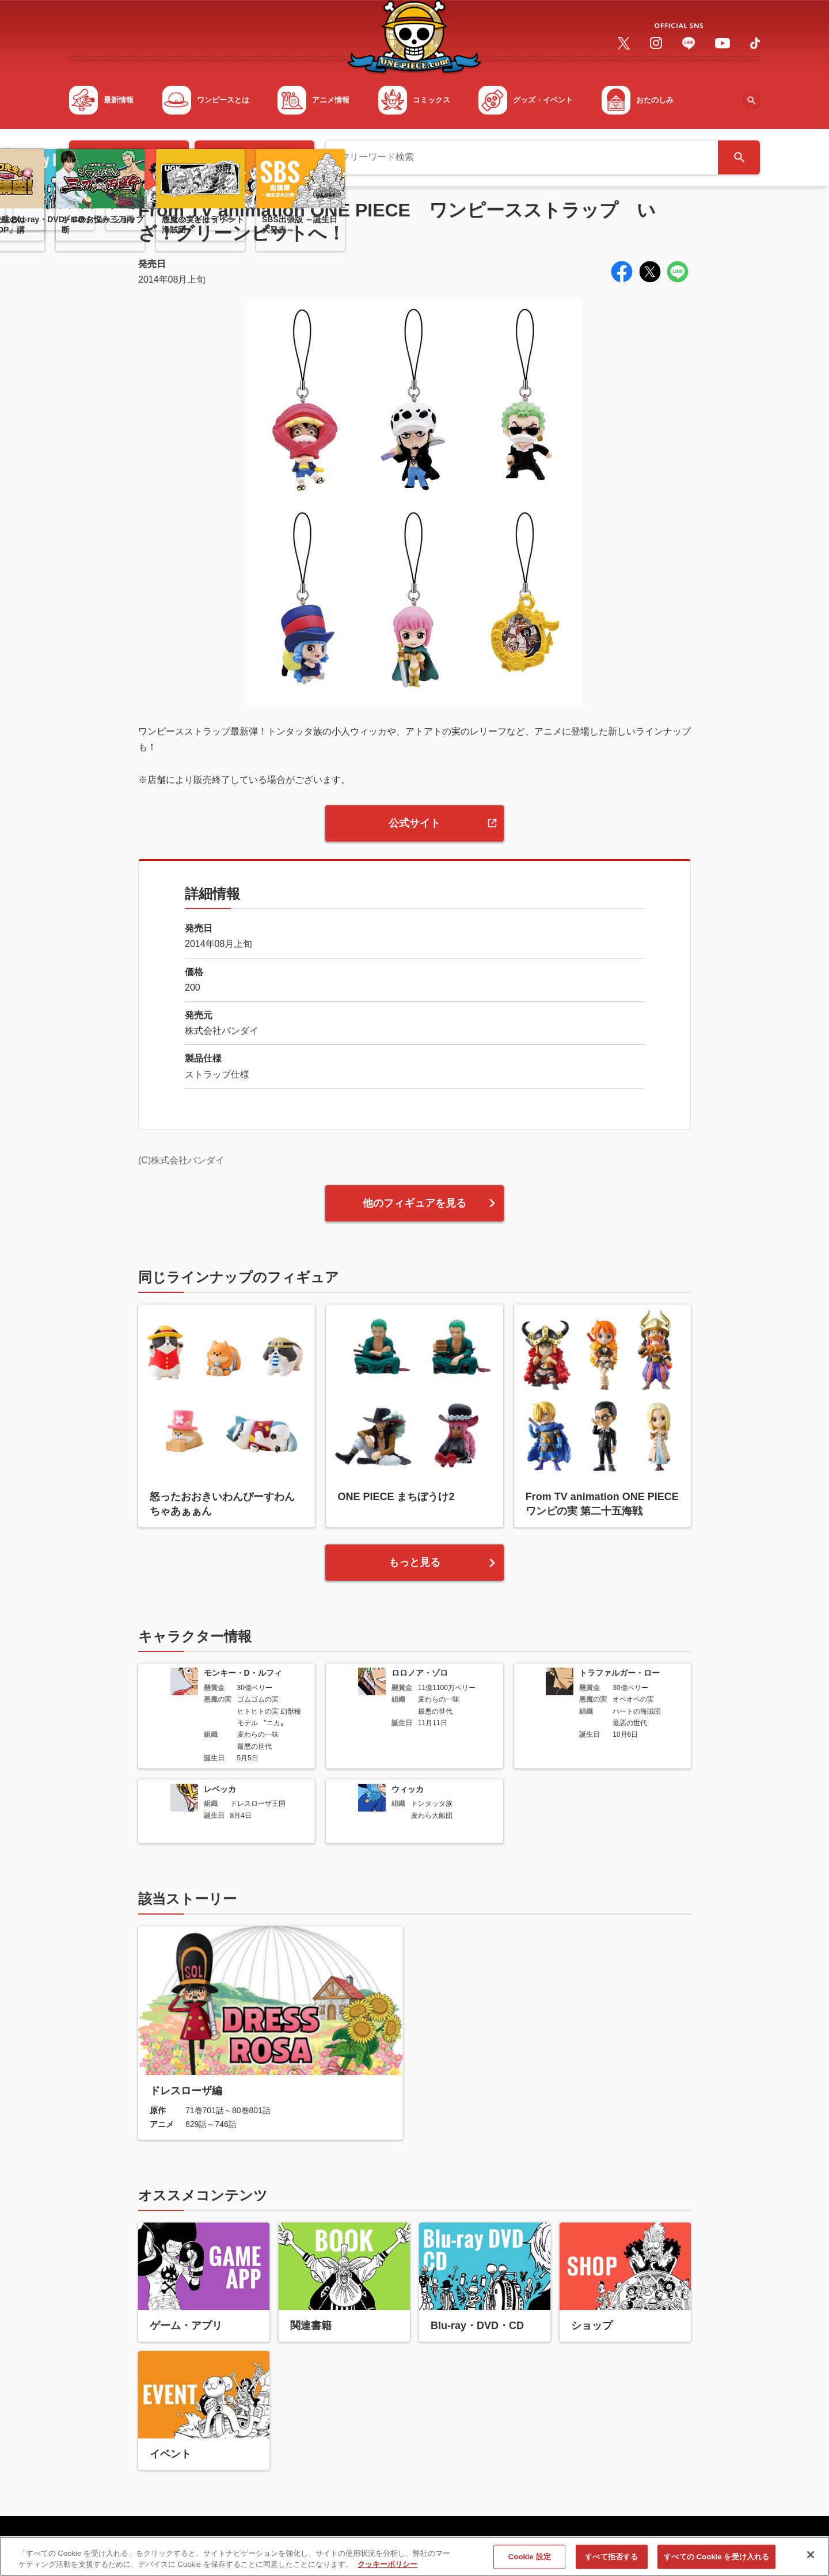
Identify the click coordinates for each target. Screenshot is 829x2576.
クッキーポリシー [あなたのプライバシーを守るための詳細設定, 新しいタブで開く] (387, 2570)
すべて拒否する (611, 2563)
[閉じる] (810, 2561)
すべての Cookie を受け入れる (716, 2563)
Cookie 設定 (529, 2563)
